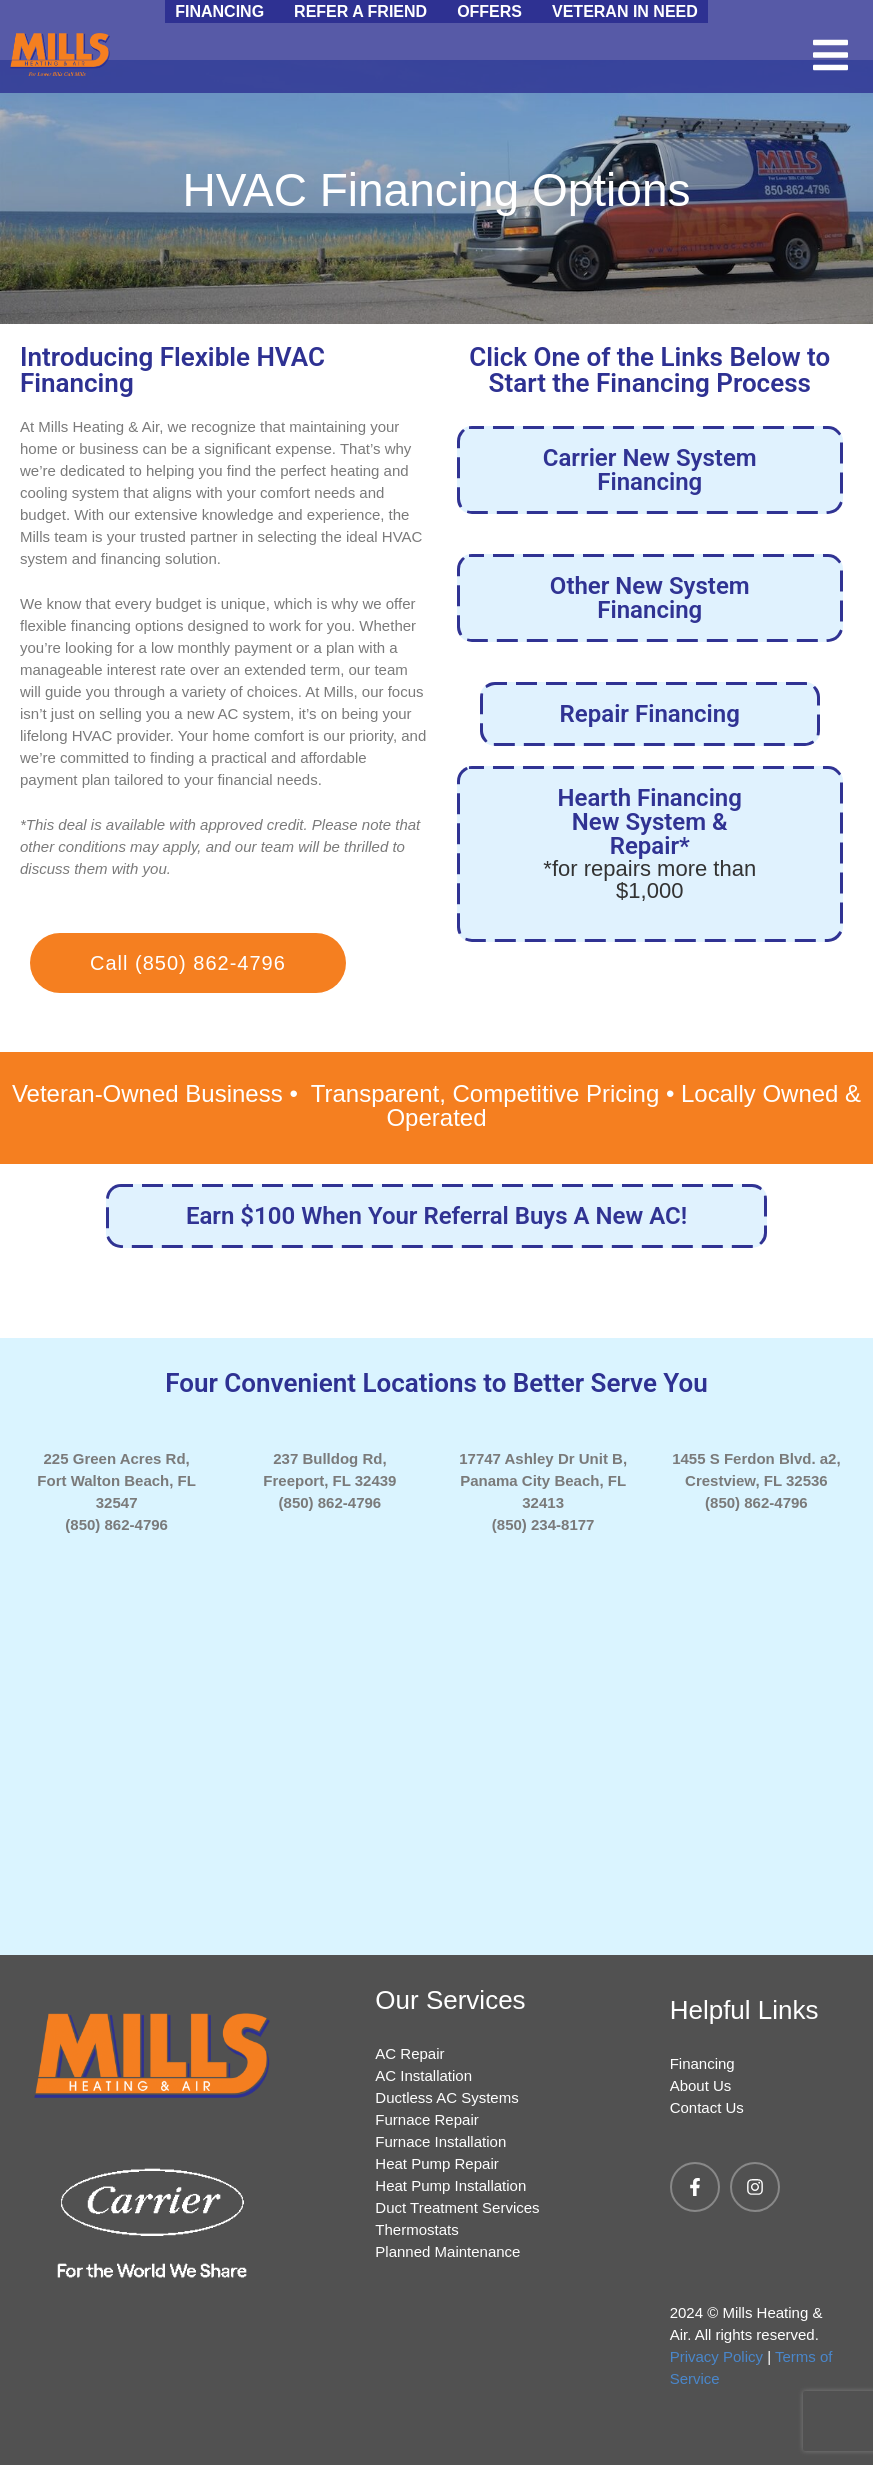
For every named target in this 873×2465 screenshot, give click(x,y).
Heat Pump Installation (450, 2185)
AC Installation (423, 2075)
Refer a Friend (360, 11)
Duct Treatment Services (457, 2207)
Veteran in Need (625, 11)
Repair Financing (650, 714)
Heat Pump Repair (436, 2163)
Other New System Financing (650, 598)
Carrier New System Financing (650, 470)
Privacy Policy (716, 2356)
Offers (489, 11)
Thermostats (416, 2229)
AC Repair (409, 2053)
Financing (219, 11)
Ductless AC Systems (446, 2097)
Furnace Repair (426, 2119)
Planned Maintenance (447, 2251)
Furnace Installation (440, 2141)
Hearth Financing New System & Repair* (650, 843)
